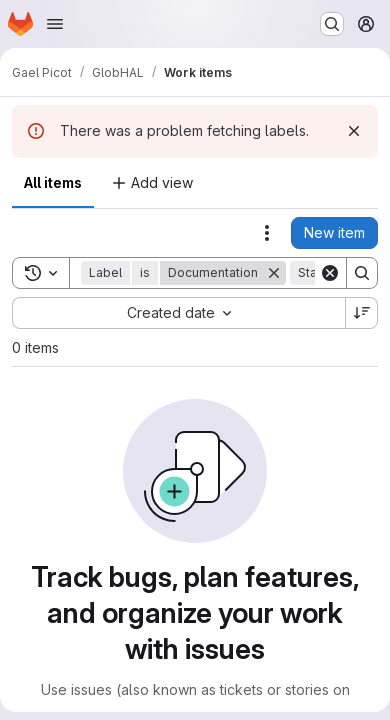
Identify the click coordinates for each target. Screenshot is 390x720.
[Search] (362, 273)
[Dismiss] (354, 131)
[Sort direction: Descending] (362, 313)
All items (53, 182)
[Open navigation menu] (55, 24)
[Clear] (330, 273)
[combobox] (178, 313)
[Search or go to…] (332, 24)
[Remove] (274, 273)
